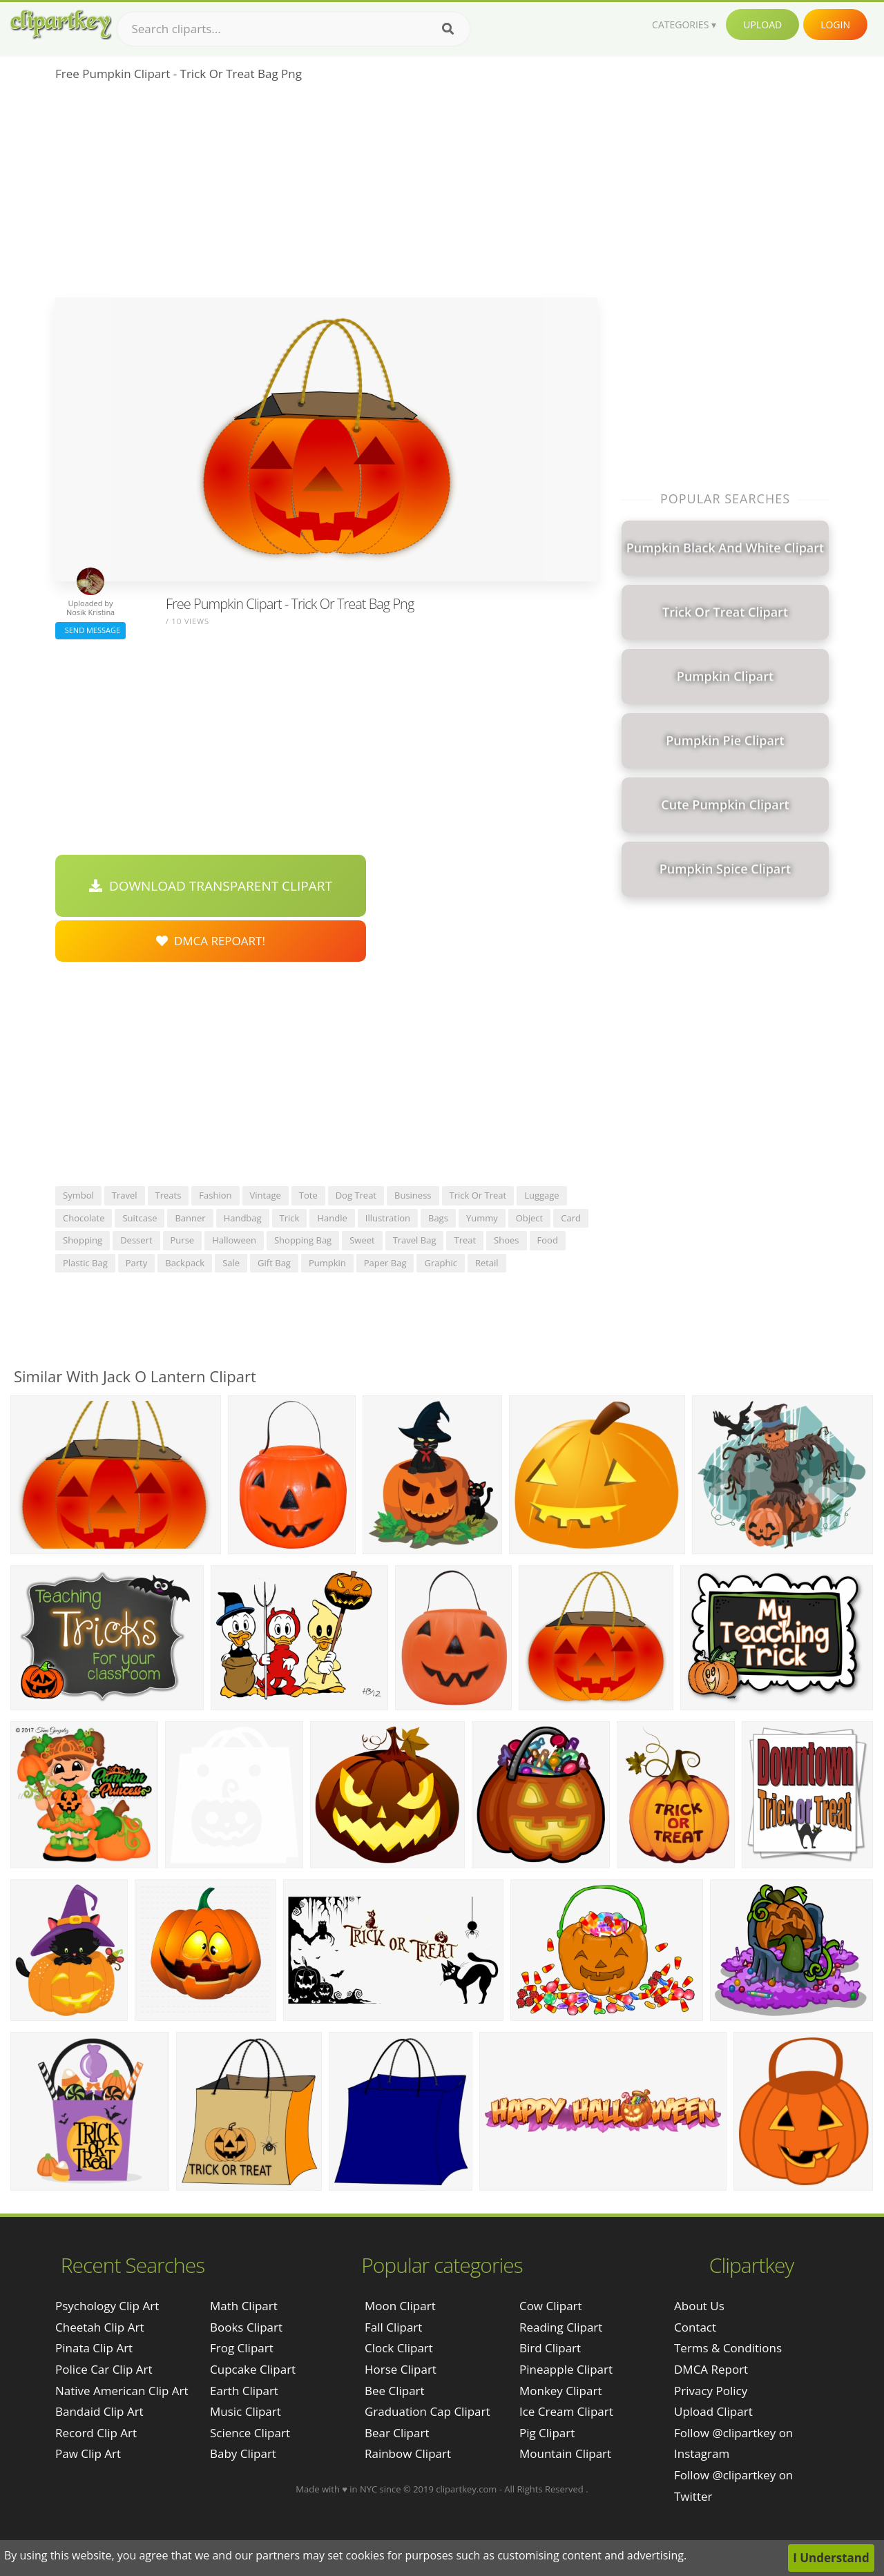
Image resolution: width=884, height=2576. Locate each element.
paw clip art (88, 2453)
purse (183, 1240)
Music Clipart (245, 2411)
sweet (361, 1240)
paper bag (385, 1263)
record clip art (96, 2433)
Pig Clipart (547, 2433)
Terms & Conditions (728, 2348)
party (137, 1263)
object (530, 1218)
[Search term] (293, 29)
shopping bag (303, 1240)
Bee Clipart (395, 2391)
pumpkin (327, 1263)
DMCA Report (711, 2369)
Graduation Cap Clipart (427, 2411)
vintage (265, 1195)
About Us (699, 2306)
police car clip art (104, 2369)
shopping (82, 1240)
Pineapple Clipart (566, 2369)
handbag (243, 1218)
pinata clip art (94, 2348)
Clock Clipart (399, 2348)
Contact (695, 2327)
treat (465, 1240)
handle (332, 1218)
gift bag (274, 1263)
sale (231, 1263)
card (571, 1218)
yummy (482, 1218)
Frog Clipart (241, 2348)
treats (168, 1195)
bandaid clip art (99, 2411)
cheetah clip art (99, 2327)
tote (308, 1195)
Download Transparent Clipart (210, 886)
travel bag (414, 1240)
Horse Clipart (400, 2369)
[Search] (448, 29)
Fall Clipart (393, 2327)
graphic (440, 1263)
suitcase (139, 1218)
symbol (78, 1195)
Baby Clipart (243, 2453)
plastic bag (85, 1263)
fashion (215, 1195)
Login (835, 24)
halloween (234, 1240)
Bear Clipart (397, 2433)
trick (290, 1218)
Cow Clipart (550, 2306)
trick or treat (478, 1195)
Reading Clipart (560, 2327)
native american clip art (122, 2391)
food (547, 1240)
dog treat (356, 1195)
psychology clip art (107, 2306)
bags (438, 1218)
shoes (506, 1240)
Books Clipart (246, 2327)
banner (190, 1218)
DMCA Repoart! (210, 941)
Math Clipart (244, 2306)
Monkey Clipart (560, 2391)
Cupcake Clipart (253, 2369)
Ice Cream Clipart (566, 2411)
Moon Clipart (400, 2306)
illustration (387, 1218)
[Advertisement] (326, 194)
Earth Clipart (244, 2391)
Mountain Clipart (565, 2453)
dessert (136, 1240)
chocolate (83, 1218)
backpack (184, 1263)
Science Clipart (250, 2433)
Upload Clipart (713, 2411)
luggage (541, 1195)
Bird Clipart (550, 2348)
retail (487, 1263)
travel (124, 1195)
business (413, 1195)
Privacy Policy (710, 2391)
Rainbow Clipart (408, 2453)
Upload (762, 24)
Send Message (90, 630)
